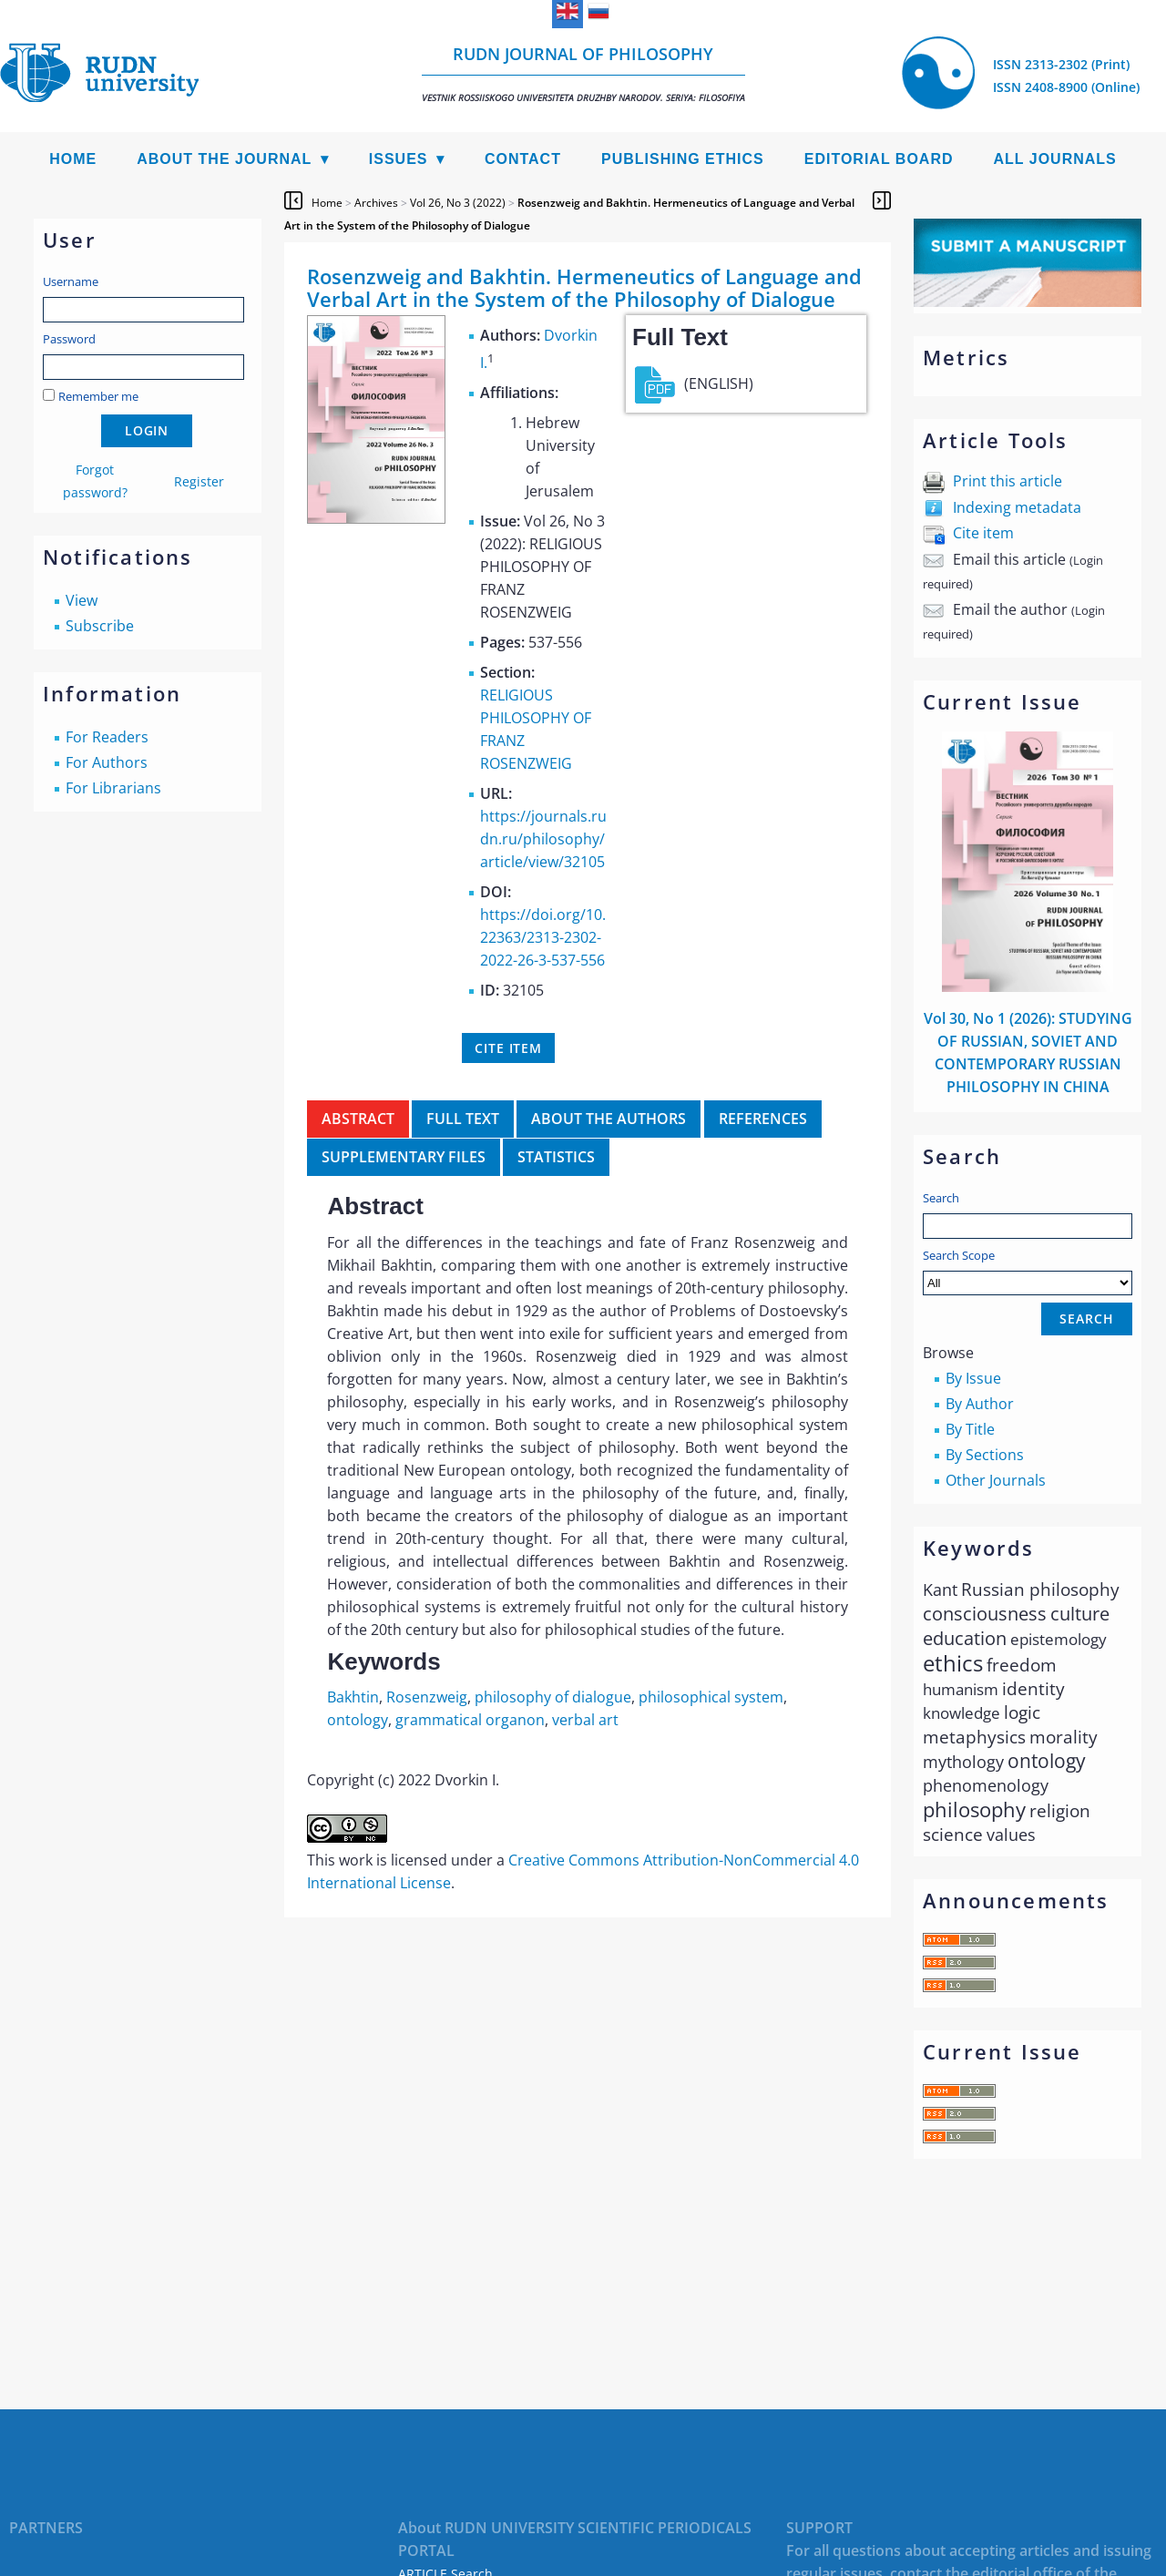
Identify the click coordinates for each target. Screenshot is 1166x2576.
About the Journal (224, 159)
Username (70, 281)
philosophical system (711, 1697)
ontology (357, 1720)
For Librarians (113, 788)
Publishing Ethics (682, 159)
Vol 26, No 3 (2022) (458, 202)
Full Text (462, 1119)
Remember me (98, 396)
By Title (970, 1429)
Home (73, 159)
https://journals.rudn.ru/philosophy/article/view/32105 (543, 839)
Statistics (556, 1157)
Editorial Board (879, 159)
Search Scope (1027, 1271)
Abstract (358, 1119)
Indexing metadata (1017, 507)
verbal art (585, 1720)
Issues (398, 159)
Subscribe (100, 626)
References (763, 1119)
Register (199, 481)
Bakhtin (353, 1697)
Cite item (983, 533)
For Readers (107, 737)
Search (941, 1198)
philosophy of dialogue (553, 1697)
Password (69, 339)
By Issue (973, 1378)
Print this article (1007, 481)
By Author (980, 1404)
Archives (376, 202)
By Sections (985, 1455)
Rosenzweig (426, 1697)
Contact (523, 159)
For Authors (107, 762)
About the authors (608, 1119)
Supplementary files (404, 1157)
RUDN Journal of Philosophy (583, 73)
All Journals (1055, 159)
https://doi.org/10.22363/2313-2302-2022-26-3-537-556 (543, 937)
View (81, 600)
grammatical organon (470, 1720)
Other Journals (996, 1480)
